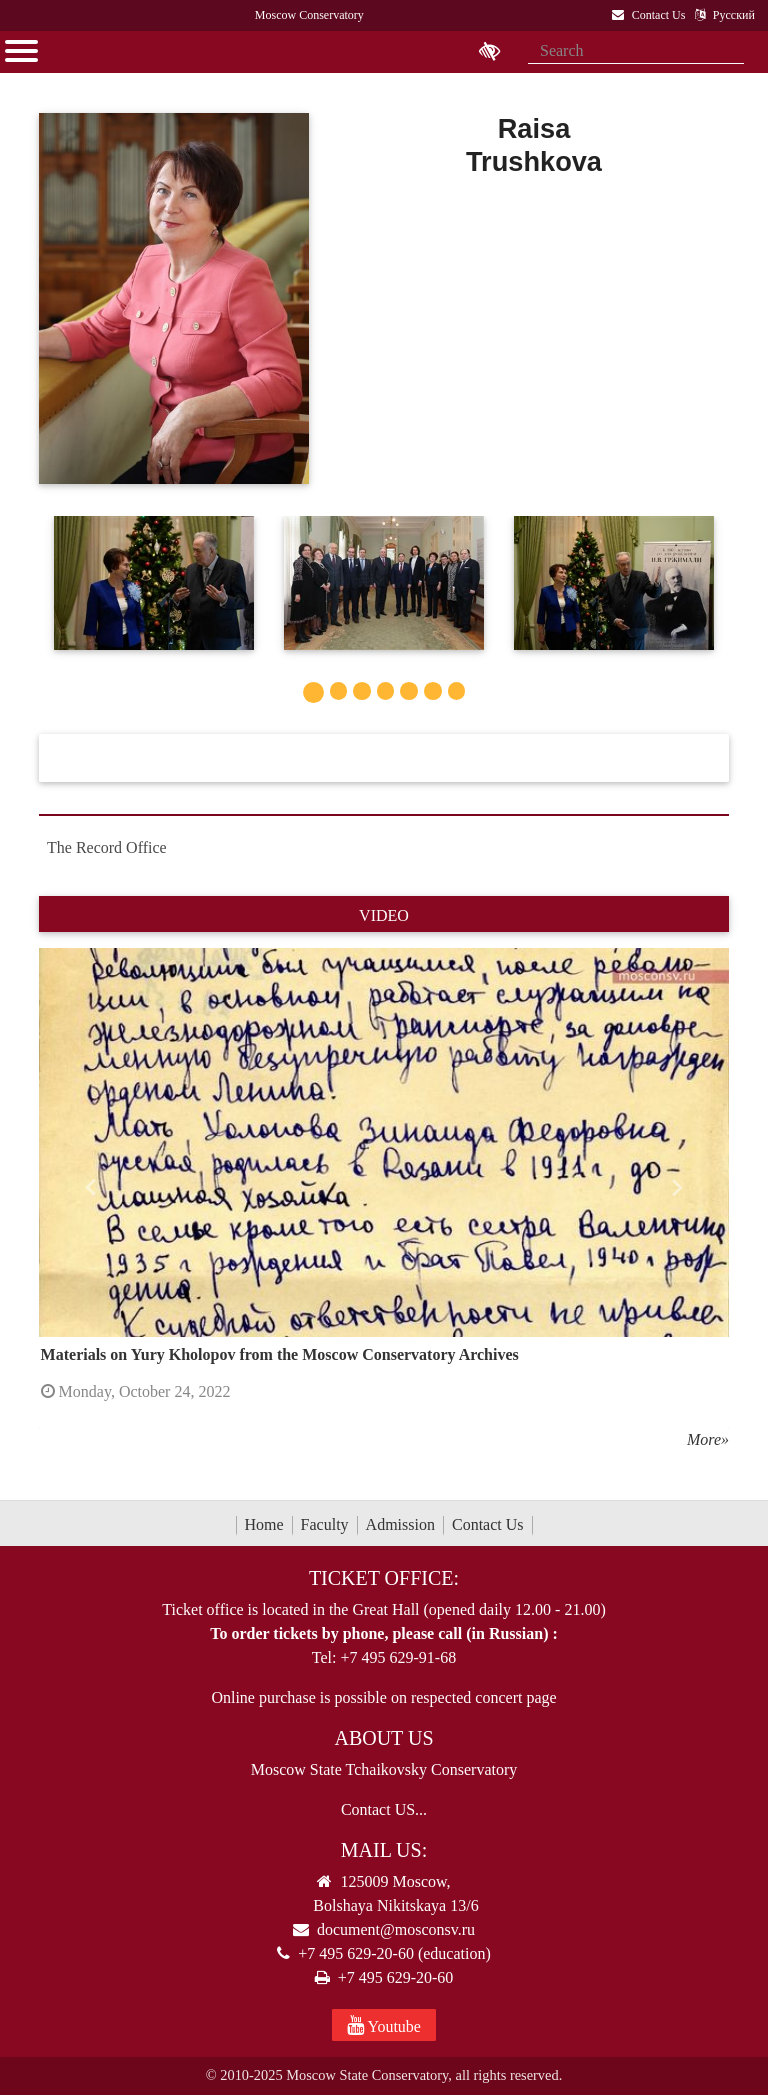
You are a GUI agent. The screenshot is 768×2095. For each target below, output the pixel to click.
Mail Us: (384, 1850)
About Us (383, 1738)
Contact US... (384, 1809)
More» (708, 1439)
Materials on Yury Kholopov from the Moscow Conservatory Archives (280, 1354)
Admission (400, 1524)
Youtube (384, 2025)
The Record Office (107, 847)
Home (264, 1524)
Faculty (325, 1524)
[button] (91, 1187)
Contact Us (488, 1524)
